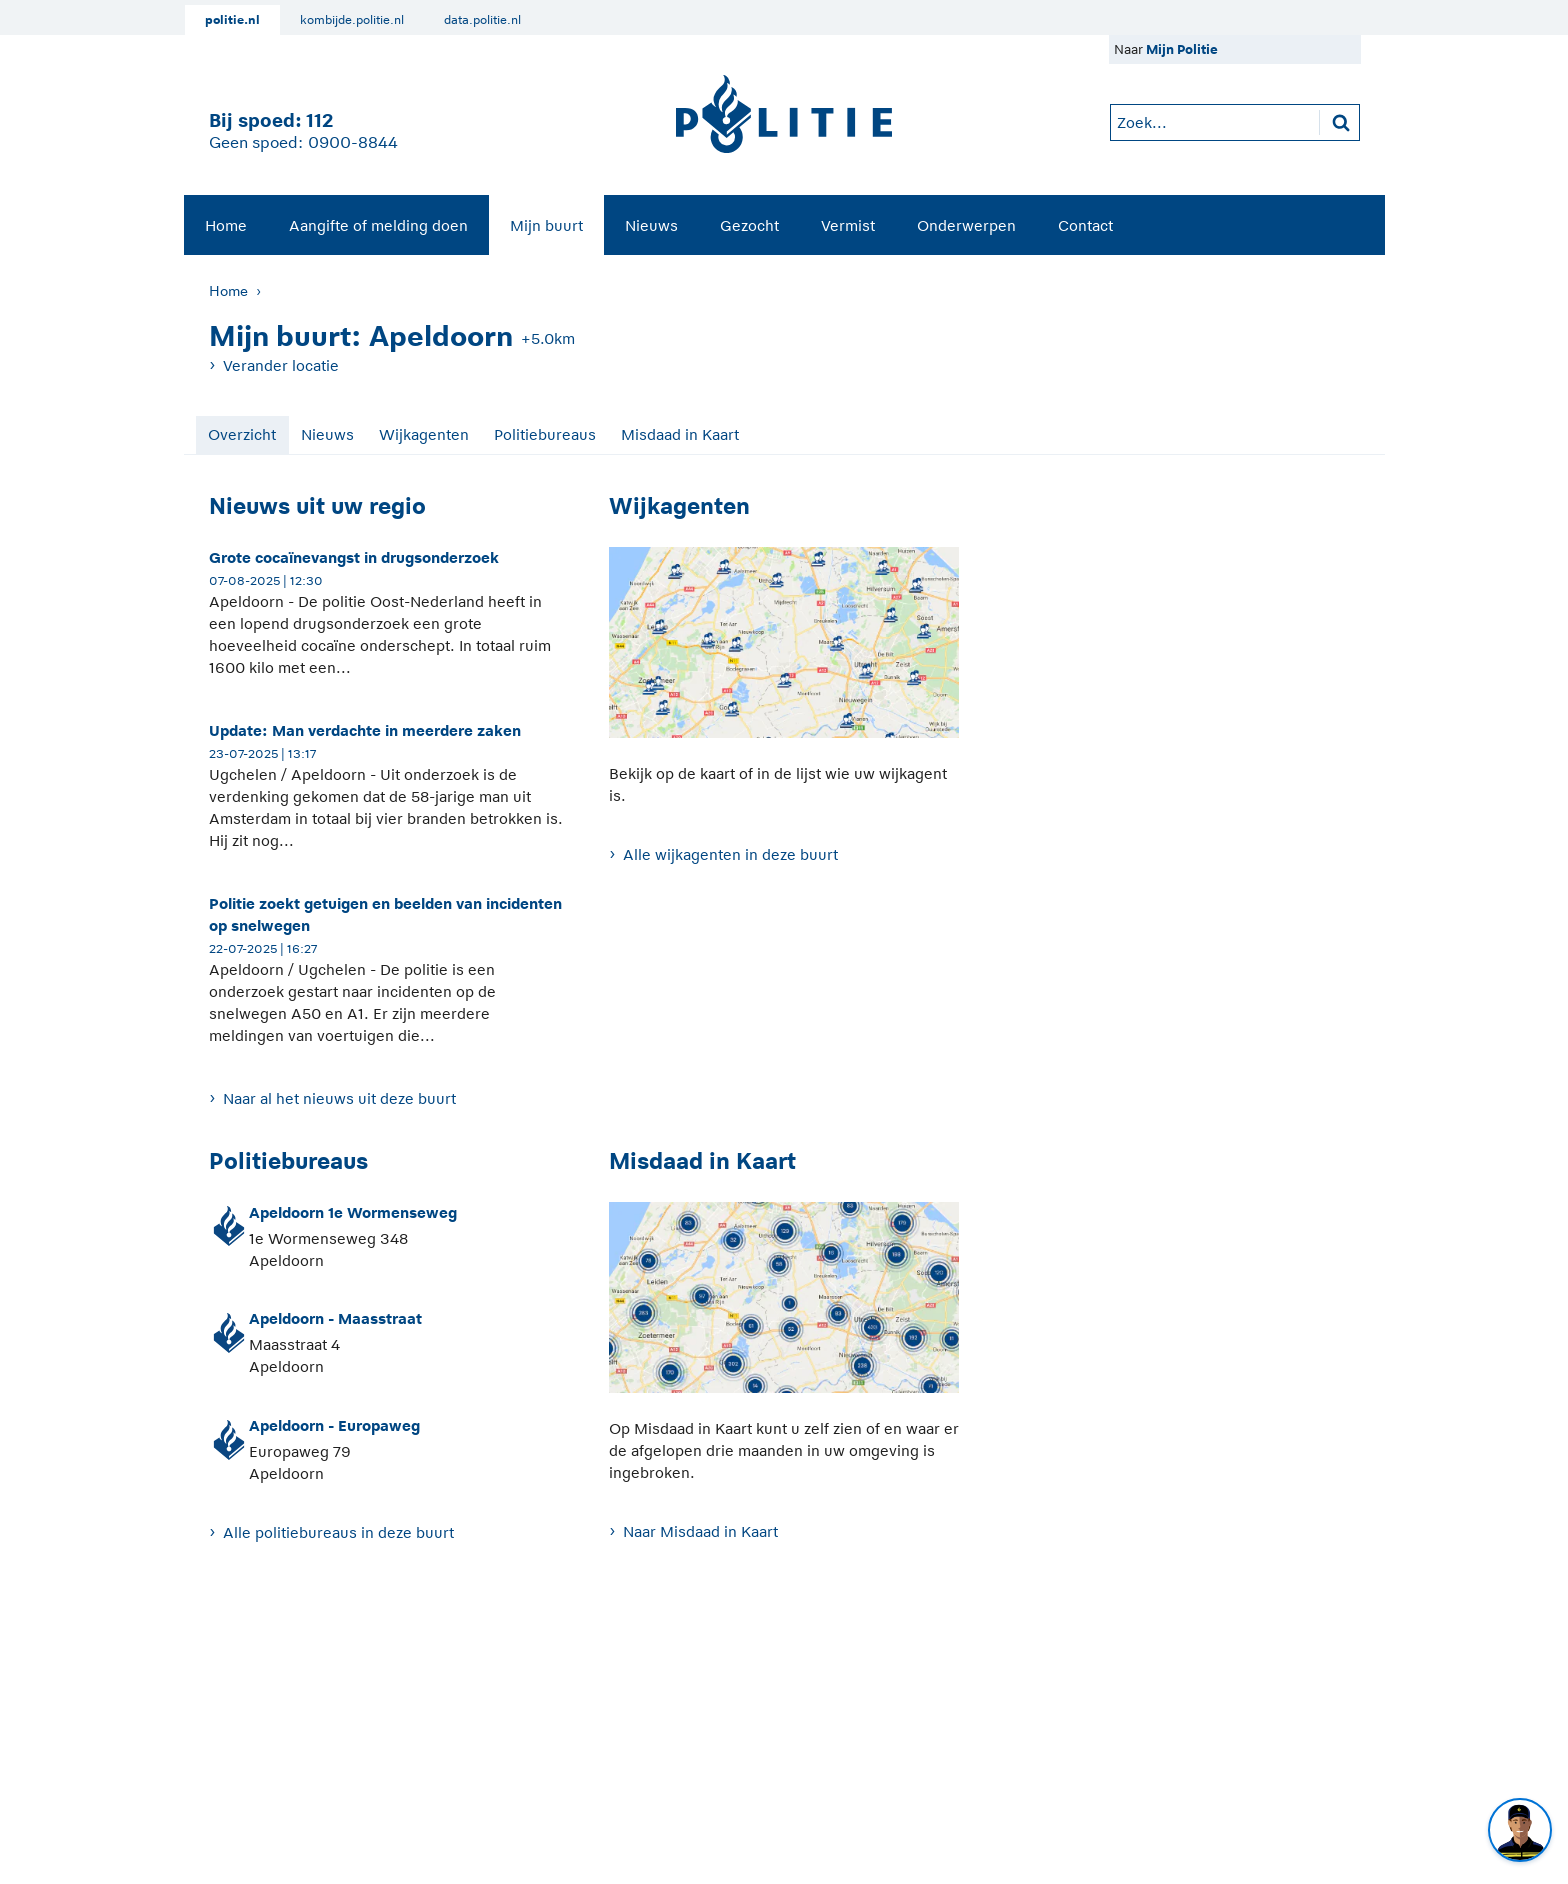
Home (226, 225)
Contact (1085, 225)
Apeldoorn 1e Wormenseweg (353, 1212)
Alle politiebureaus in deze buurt (338, 1532)
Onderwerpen (966, 225)
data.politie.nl (482, 20)
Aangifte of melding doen (378, 225)
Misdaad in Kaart (680, 434)
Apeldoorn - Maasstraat (335, 1318)
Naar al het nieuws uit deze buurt (339, 1098)
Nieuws (651, 225)
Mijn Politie (1182, 49)
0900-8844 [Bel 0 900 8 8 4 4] (353, 143)
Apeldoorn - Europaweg (334, 1425)
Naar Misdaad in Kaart (700, 1531)
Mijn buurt (546, 225)
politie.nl (232, 20)
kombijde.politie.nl (352, 20)
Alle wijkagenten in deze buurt (730, 854)
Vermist (848, 225)
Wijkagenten (424, 434)
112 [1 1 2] (319, 120)
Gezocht (749, 225)
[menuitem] (226, 225)
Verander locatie (281, 365)
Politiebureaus (545, 434)
